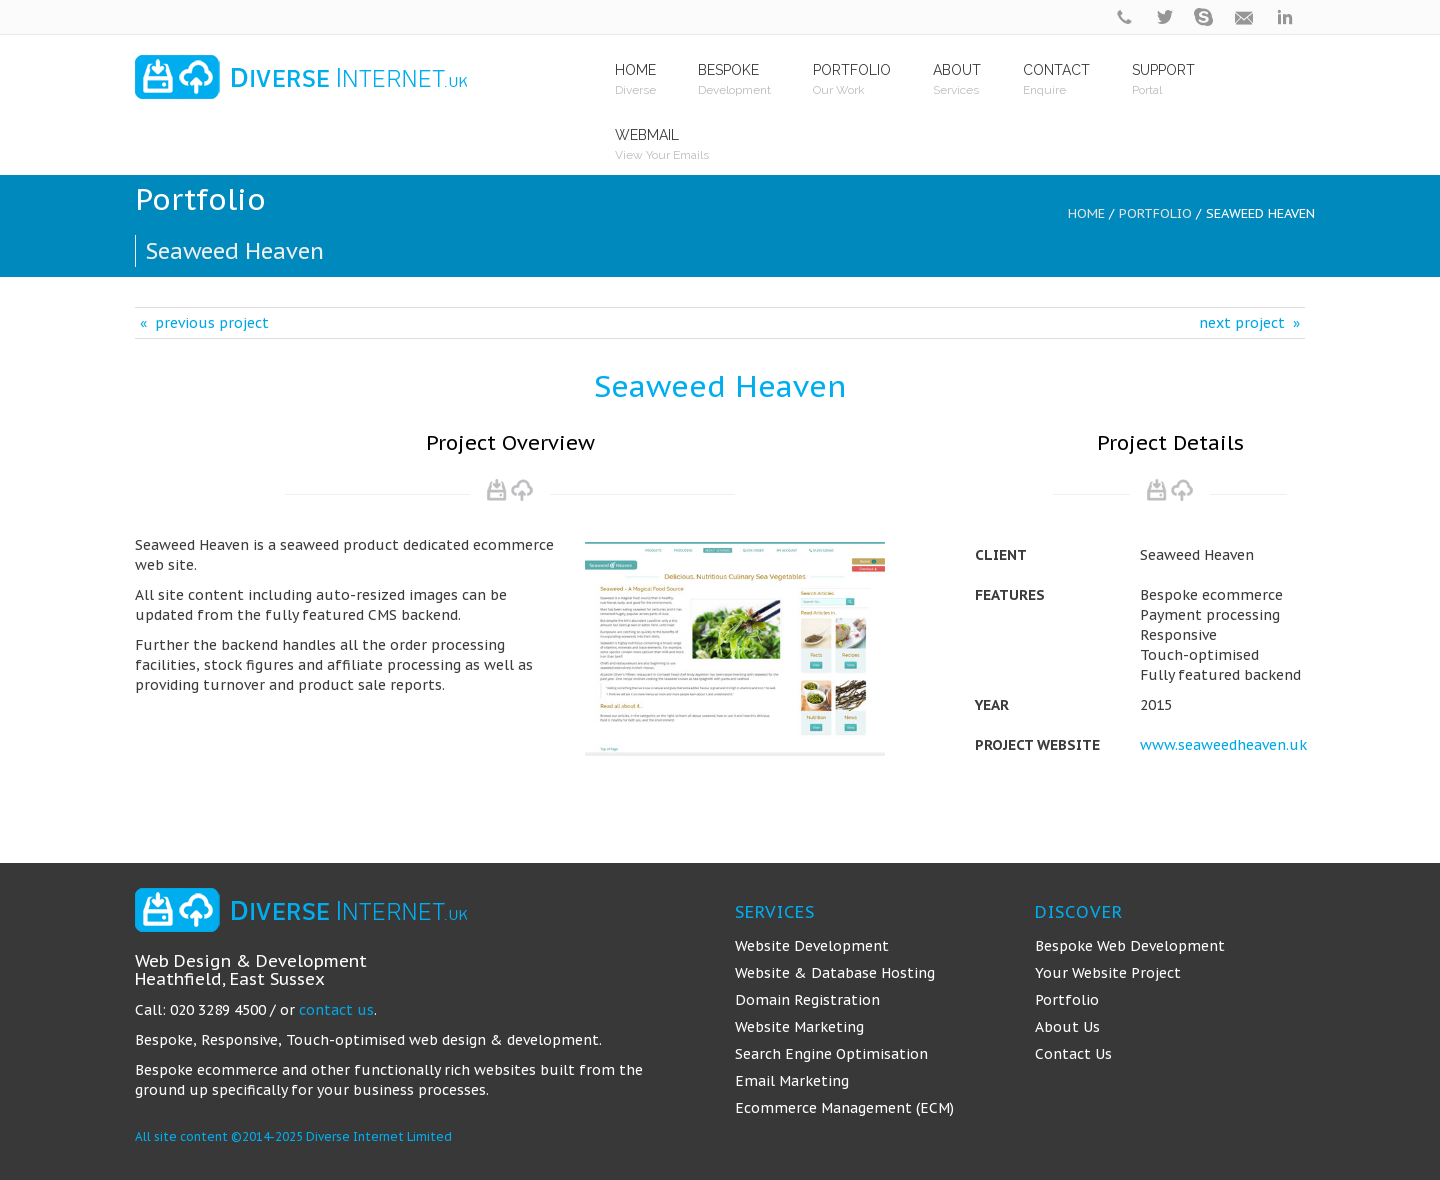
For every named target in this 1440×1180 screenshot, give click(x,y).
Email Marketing (792, 1081)
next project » (1249, 323)
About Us (1067, 1027)
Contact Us (1073, 1054)
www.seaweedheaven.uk (1223, 745)
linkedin (1285, 17)
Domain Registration (807, 1000)
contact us (336, 1010)
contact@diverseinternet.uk (1245, 17)
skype (1205, 17)
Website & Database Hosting (835, 973)
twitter (1165, 17)
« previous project (204, 323)
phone (1125, 17)
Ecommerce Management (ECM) (844, 1108)
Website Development (812, 946)
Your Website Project (1108, 973)
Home (1086, 213)
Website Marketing (799, 1027)
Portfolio (1155, 213)
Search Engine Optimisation (831, 1054)
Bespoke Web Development (1130, 946)
